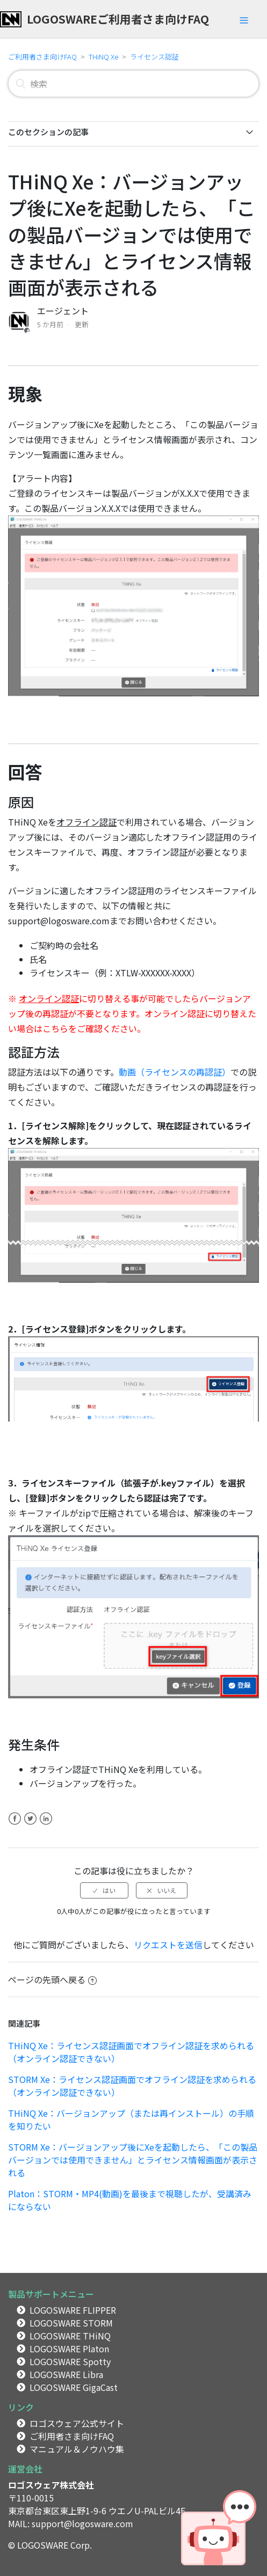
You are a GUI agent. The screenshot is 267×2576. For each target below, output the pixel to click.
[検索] (133, 83)
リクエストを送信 (168, 1944)
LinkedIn (46, 1825)
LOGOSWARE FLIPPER (73, 2309)
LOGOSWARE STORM (71, 2322)
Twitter (30, 1825)
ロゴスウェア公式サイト (77, 2423)
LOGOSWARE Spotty (70, 2361)
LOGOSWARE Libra (66, 2374)
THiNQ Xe (103, 56)
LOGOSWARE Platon (69, 2348)
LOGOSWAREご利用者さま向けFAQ (118, 19)
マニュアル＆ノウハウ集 (77, 2448)
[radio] (104, 1890)
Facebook (14, 1825)
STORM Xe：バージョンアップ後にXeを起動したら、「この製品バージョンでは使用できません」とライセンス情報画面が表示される (132, 2159)
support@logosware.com (82, 2523)
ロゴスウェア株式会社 (51, 2484)
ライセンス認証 (154, 56)
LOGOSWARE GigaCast (74, 2387)
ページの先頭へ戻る (52, 1979)
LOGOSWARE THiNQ (70, 2335)
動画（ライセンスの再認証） (174, 1071)
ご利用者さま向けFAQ (42, 56)
